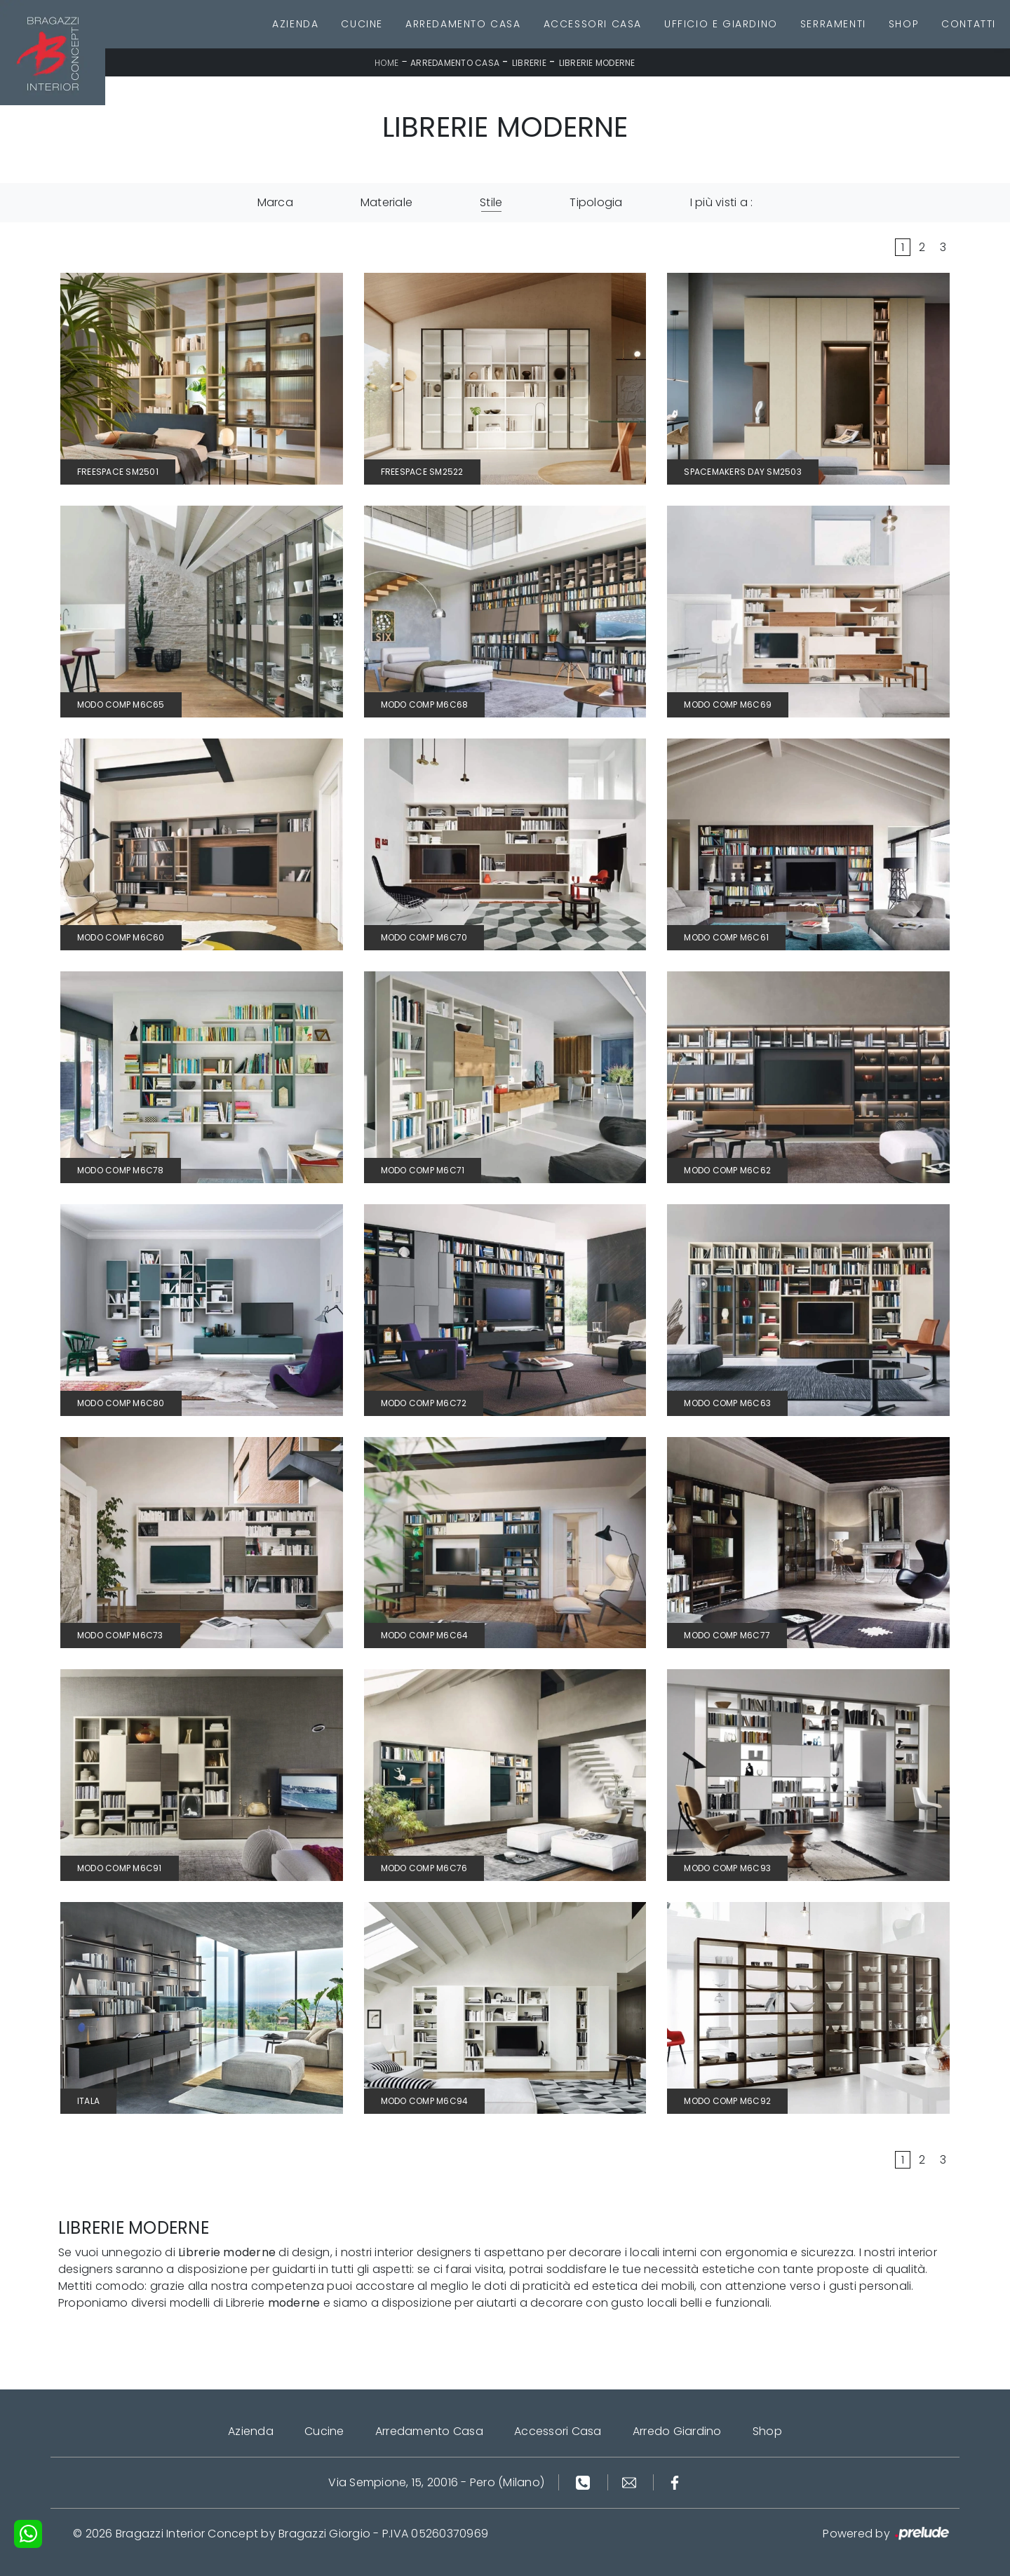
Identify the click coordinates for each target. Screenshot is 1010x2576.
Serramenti (833, 24)
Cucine (362, 24)
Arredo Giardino (677, 2431)
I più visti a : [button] (721, 202)
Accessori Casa (593, 24)
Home (386, 63)
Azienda (295, 24)
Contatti (968, 24)
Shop (904, 24)
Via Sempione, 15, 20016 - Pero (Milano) (436, 2482)
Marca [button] (275, 202)
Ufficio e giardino (721, 24)
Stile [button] (491, 202)
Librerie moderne (597, 63)
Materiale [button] (386, 202)
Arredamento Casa (463, 24)
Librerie (529, 63)
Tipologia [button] (596, 202)
